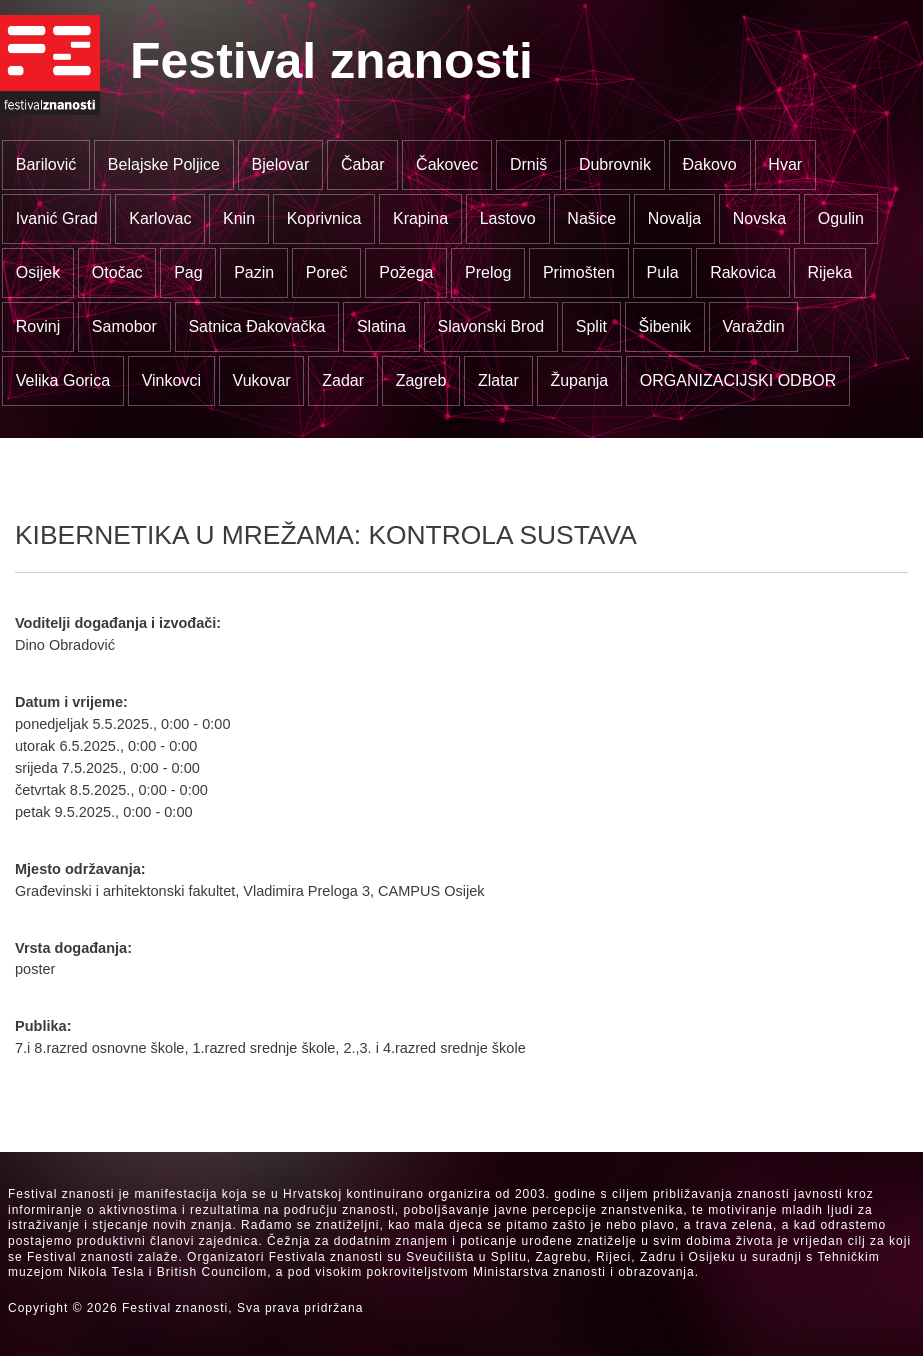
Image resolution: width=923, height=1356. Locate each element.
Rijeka (830, 272)
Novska (759, 218)
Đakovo (710, 164)
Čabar (363, 164)
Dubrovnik (615, 164)
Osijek (38, 272)
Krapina (420, 218)
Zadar (343, 380)
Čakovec (447, 164)
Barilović (46, 164)
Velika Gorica (63, 380)
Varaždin (754, 326)
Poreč (327, 272)
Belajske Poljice (164, 164)
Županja (579, 380)
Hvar (785, 164)
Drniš (528, 164)
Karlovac (160, 218)
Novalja (674, 218)
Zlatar (498, 380)
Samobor (124, 326)
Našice (591, 218)
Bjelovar (281, 164)
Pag (188, 272)
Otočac (117, 272)
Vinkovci (171, 380)
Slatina (381, 326)
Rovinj (38, 326)
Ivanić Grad (57, 218)
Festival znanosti (331, 61)
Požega (406, 272)
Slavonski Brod (490, 326)
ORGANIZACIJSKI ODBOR (738, 380)
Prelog (488, 272)
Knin (239, 218)
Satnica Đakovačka (256, 326)
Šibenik (664, 326)
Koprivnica (324, 218)
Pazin (254, 272)
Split (591, 326)
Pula (663, 272)
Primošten (579, 272)
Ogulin (841, 218)
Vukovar (262, 380)
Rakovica (743, 272)
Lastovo (508, 218)
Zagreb (421, 380)
